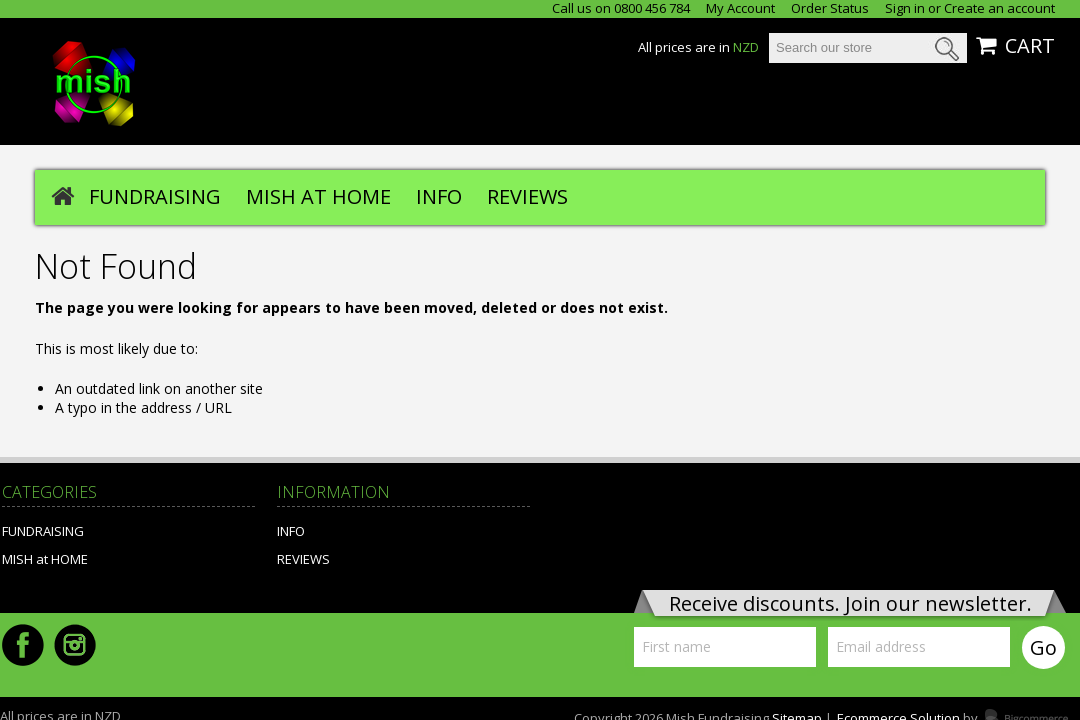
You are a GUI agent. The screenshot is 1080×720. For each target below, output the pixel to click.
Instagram (75, 645)
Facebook (23, 645)
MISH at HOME (318, 196)
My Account (740, 8)
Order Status (830, 8)
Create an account (999, 8)
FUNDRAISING (155, 196)
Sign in (905, 8)
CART (1030, 46)
